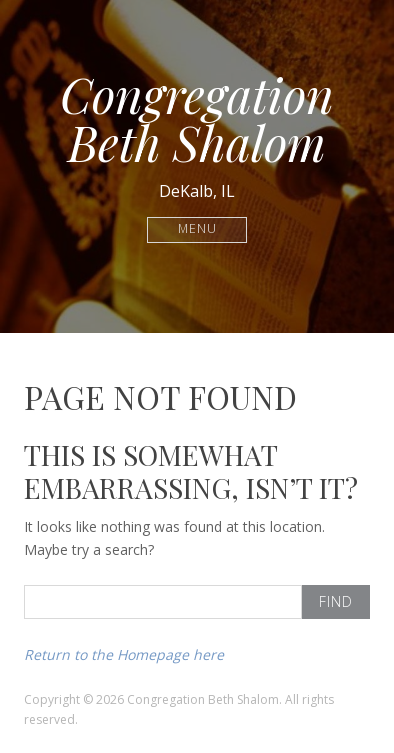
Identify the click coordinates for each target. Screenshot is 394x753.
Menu (197, 229)
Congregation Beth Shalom (197, 118)
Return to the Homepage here (124, 654)
